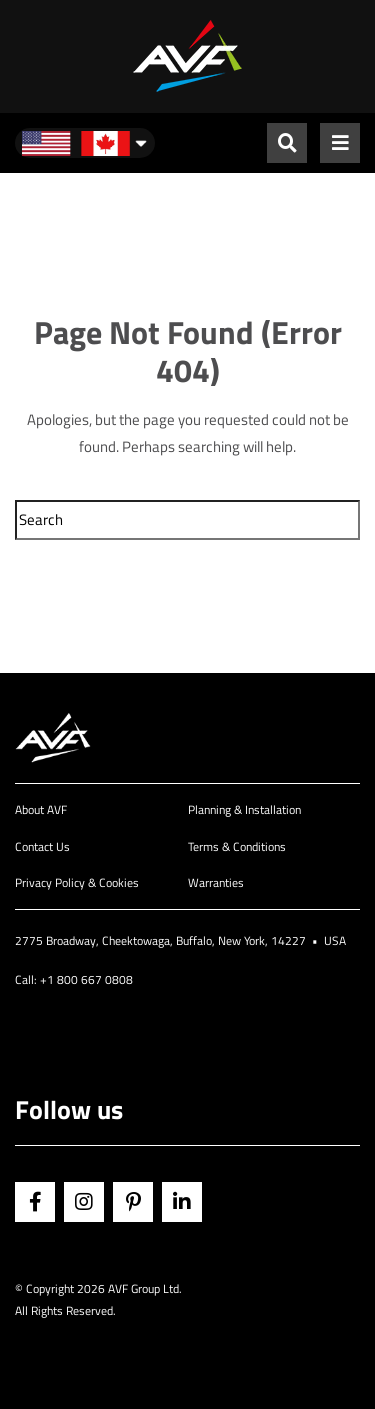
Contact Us (42, 846)
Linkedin (182, 1202)
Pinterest (133, 1202)
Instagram (84, 1202)
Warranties (216, 882)
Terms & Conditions (237, 846)
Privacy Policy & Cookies (77, 882)
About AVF (41, 809)
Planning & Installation (244, 809)
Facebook (35, 1202)
